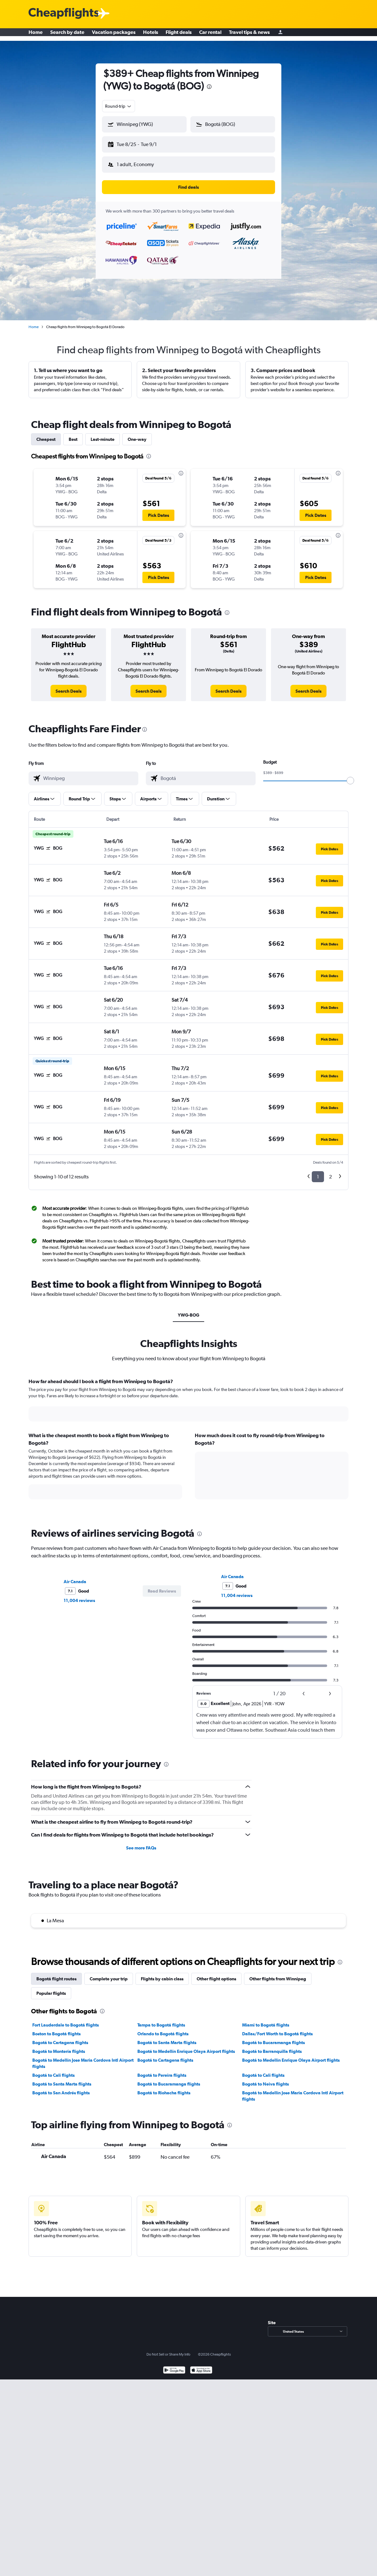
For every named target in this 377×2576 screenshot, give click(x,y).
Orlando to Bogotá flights (162, 2028)
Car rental (210, 34)
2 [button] (330, 1172)
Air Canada (75, 1576)
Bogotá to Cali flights (53, 2070)
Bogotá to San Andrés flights (61, 2087)
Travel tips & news (249, 34)
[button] (141, 143)
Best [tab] (73, 434)
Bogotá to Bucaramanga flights (273, 2037)
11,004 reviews (79, 1595)
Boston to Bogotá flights (56, 2028)
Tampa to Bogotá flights (161, 2019)
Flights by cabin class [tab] (162, 1973)
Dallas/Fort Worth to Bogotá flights (277, 2028)
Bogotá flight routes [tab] (56, 1973)
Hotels (150, 34)
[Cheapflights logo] (64, 14)
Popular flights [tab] (51, 1988)
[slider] (350, 775)
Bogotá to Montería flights (58, 2046)
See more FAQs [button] (141, 1842)
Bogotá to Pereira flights (161, 2070)
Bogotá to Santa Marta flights (166, 2037)
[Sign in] (280, 34)
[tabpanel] (188, 1439)
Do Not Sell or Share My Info (168, 2349)
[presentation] (209, 86)
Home (36, 34)
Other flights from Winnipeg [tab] (277, 1973)
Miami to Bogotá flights (265, 2019)
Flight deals (179, 34)
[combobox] (118, 106)
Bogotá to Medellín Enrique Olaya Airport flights (186, 2046)
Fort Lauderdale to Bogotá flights (65, 2019)
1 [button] (318, 1172)
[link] (68, 686)
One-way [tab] (137, 434)
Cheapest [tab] (46, 434)
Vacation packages (113, 34)
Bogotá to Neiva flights (265, 2078)
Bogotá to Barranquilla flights (272, 2046)
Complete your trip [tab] (109, 1973)
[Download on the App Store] (201, 2366)
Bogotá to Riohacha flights (163, 2087)
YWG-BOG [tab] (188, 1309)
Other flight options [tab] (216, 1973)
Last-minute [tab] (102, 434)
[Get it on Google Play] (174, 2366)
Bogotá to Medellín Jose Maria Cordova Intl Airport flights (83, 2058)
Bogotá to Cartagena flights (60, 2037)
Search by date (67, 34)
